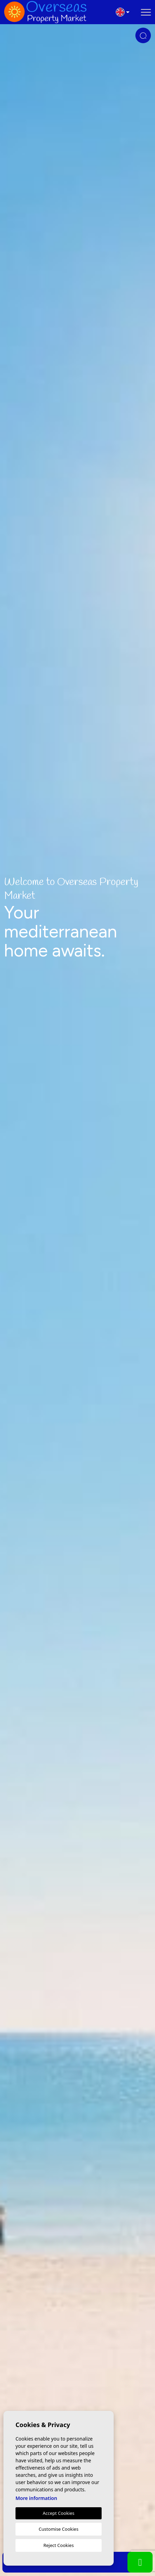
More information (36, 2498)
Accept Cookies (58, 2513)
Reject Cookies (58, 2545)
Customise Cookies (58, 2529)
